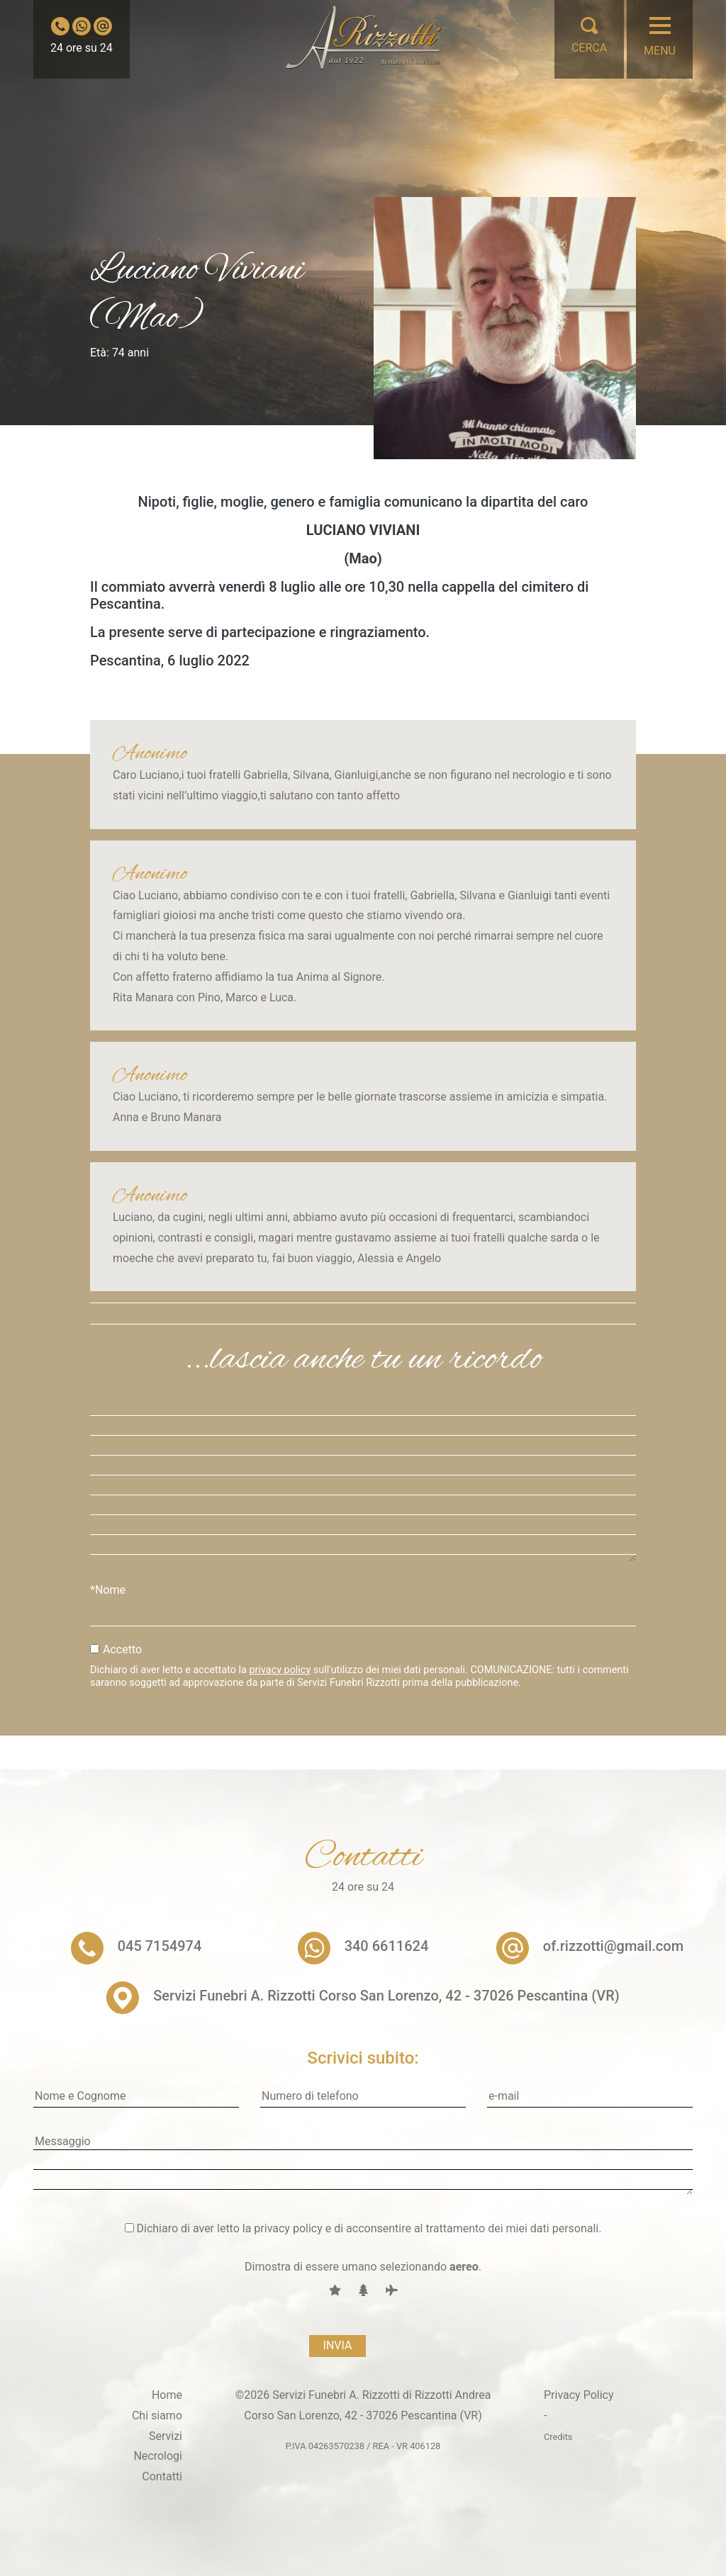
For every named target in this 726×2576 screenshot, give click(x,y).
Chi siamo (157, 2415)
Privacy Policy (579, 2395)
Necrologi (157, 2456)
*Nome (107, 1590)
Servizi (165, 2436)
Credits (558, 2436)
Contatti (162, 2476)
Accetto (122, 1649)
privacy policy (280, 1670)
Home (167, 2395)
